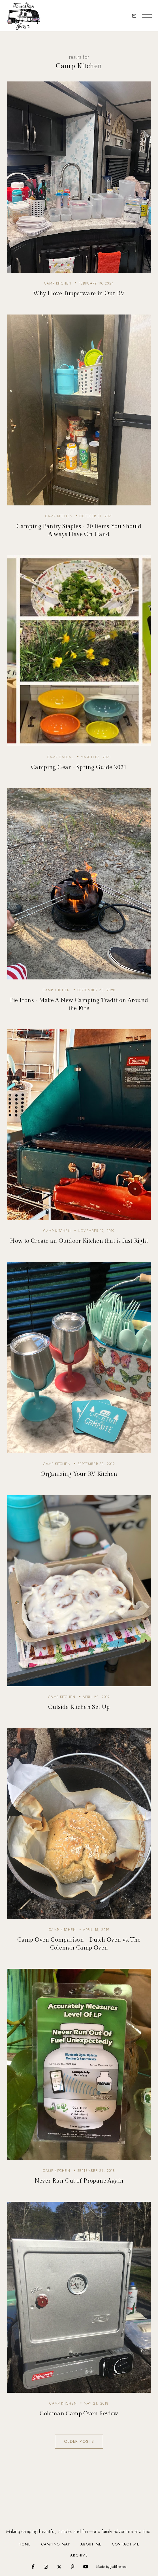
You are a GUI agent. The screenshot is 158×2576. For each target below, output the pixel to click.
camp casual (60, 757)
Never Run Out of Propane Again (79, 2180)
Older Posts (79, 2441)
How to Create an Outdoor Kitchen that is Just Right (79, 1241)
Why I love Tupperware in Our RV (79, 293)
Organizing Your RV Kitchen (78, 1474)
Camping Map (55, 2544)
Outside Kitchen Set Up (79, 1707)
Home (25, 2544)
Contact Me (125, 2544)
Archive (79, 2555)
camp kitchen (57, 283)
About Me (90, 2544)
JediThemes (118, 2566)
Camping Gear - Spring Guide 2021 (79, 767)
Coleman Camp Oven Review (79, 2413)
